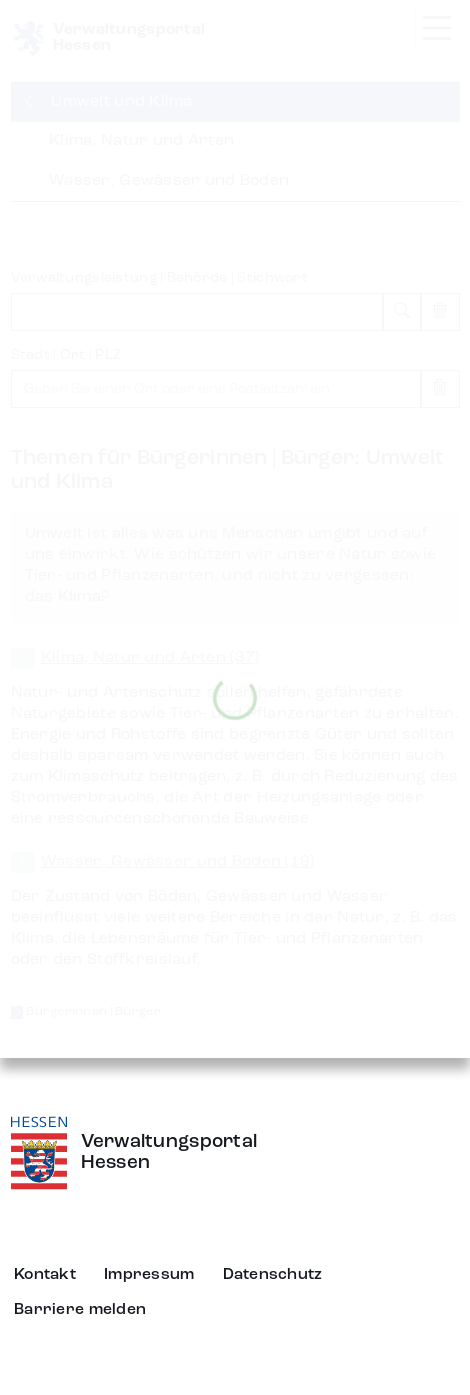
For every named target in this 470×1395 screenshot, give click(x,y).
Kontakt (45, 1275)
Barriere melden (80, 1310)
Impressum (149, 1275)
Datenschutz (273, 1275)
